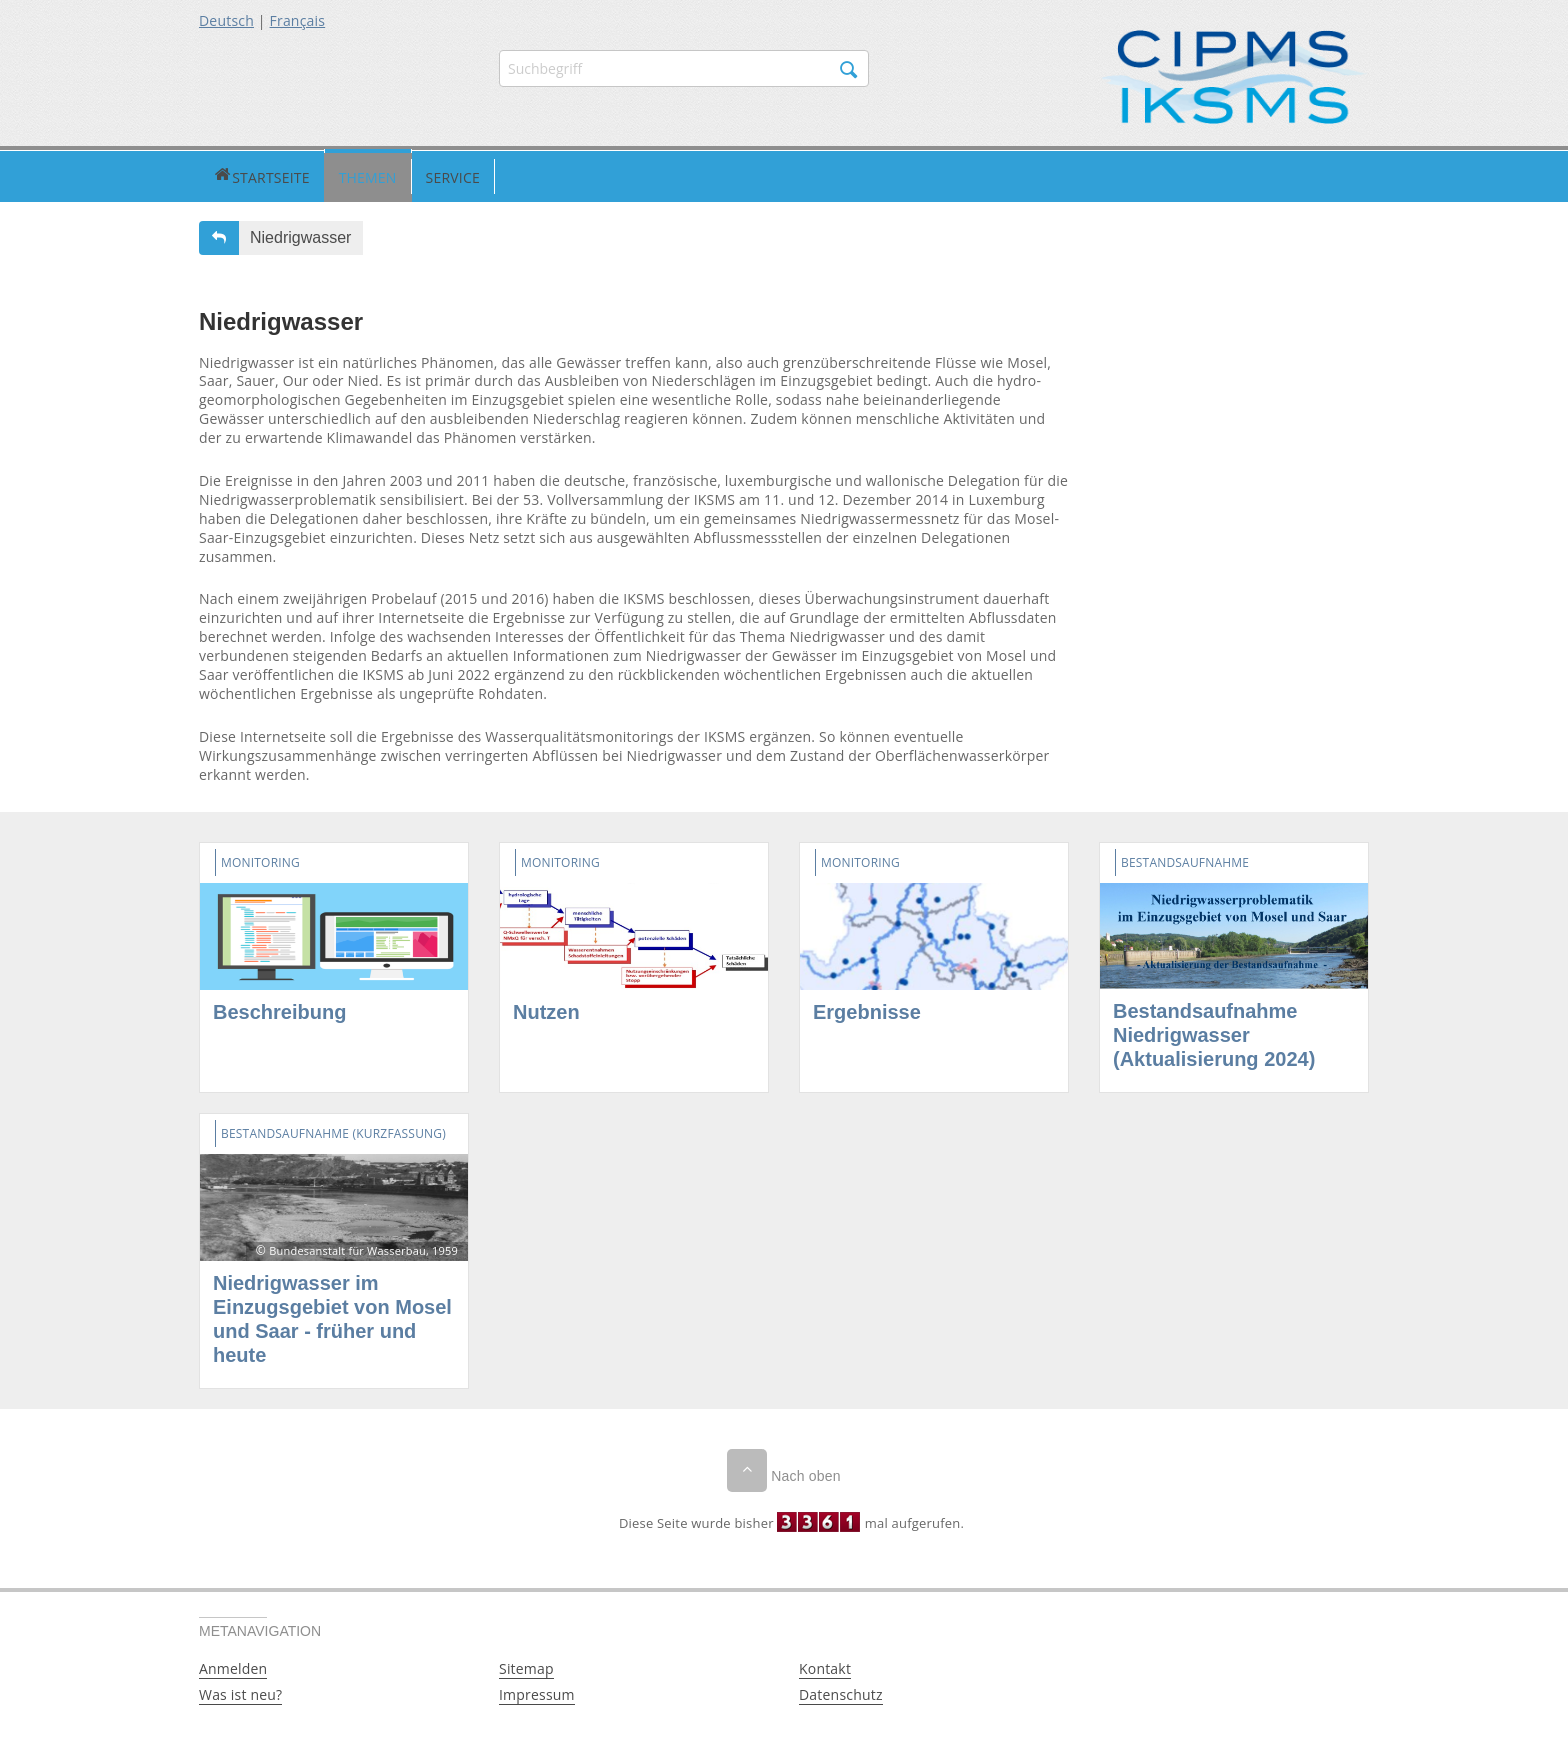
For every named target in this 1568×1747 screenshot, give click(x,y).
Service (377, 174)
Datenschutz (841, 1691)
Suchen (849, 70)
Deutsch (226, 20)
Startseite (223, 174)
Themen (292, 174)
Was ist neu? (240, 1691)
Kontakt (825, 1665)
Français (298, 20)
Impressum (537, 1691)
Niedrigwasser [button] (300, 234)
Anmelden (233, 1665)
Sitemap (526, 1665)
